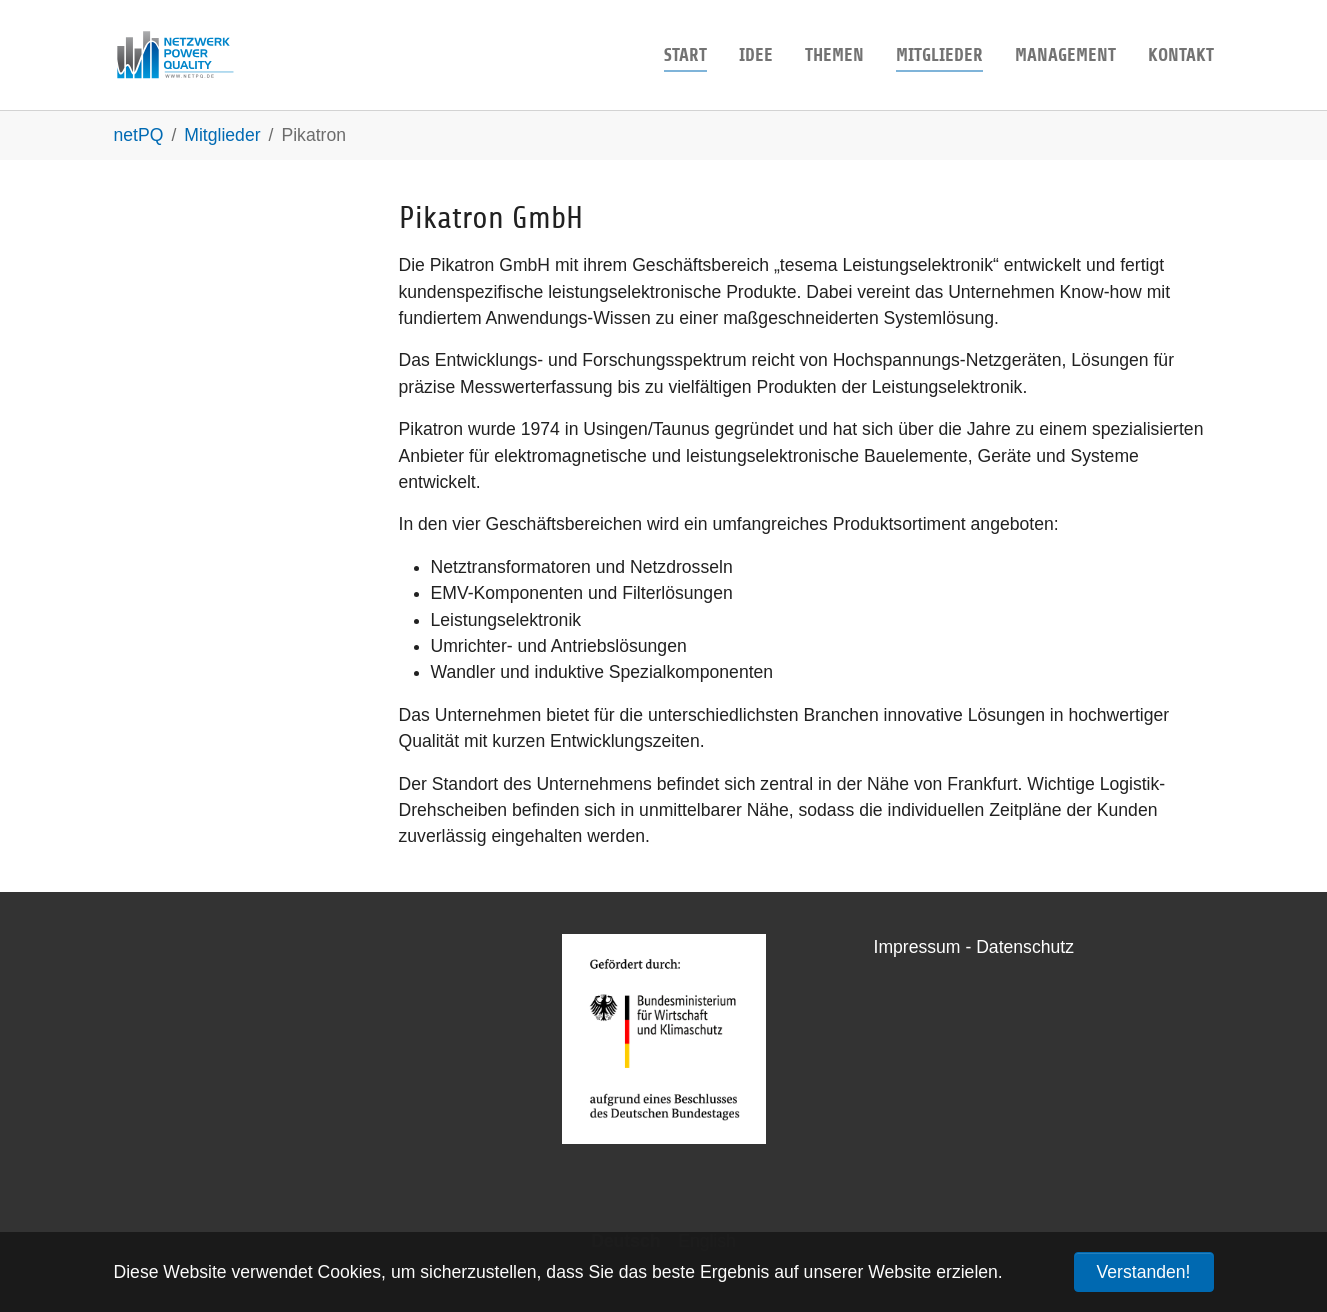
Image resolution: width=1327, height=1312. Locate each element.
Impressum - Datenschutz (974, 947)
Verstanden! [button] (1144, 1272)
